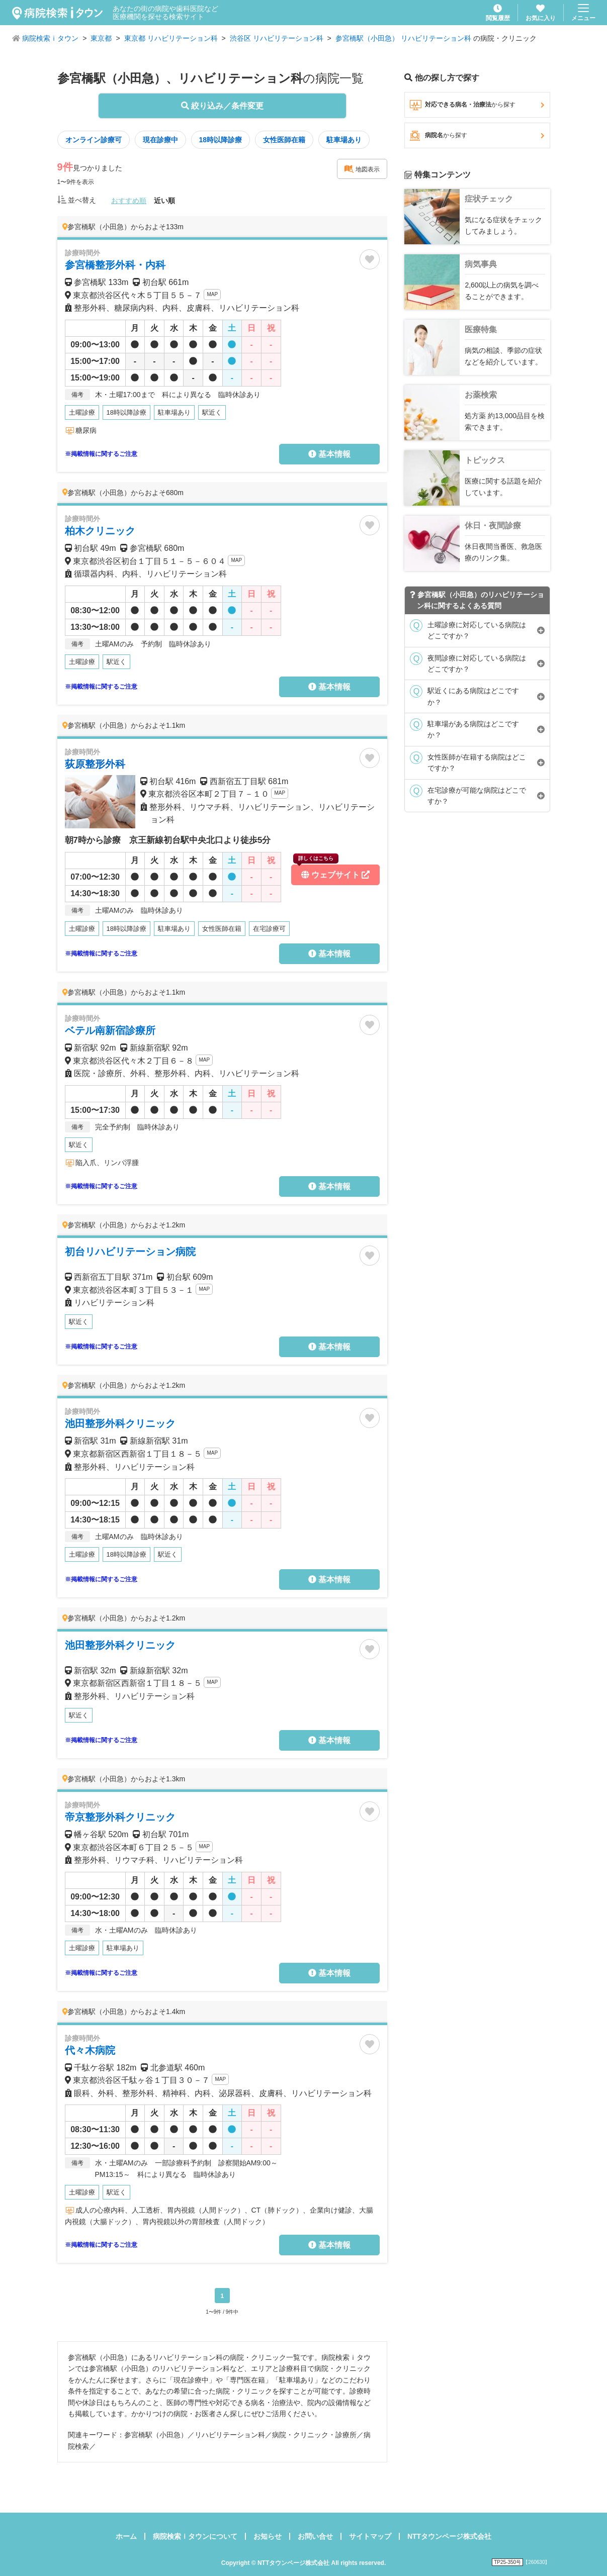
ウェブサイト (331, 872)
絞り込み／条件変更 (222, 106)
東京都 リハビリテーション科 (171, 38)
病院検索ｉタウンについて (195, 2536)
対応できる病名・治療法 (477, 105)
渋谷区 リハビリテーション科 (276, 38)
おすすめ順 (128, 201)
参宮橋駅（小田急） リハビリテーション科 (403, 38)
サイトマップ (370, 2536)
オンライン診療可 (93, 140)
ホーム (126, 2536)
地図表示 (362, 169)
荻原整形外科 (95, 764)
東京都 (101, 38)
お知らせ (267, 2536)
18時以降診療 (220, 140)
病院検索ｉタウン (50, 38)
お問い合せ (315, 2536)
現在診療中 (160, 140)
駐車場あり (344, 140)
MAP (212, 294)
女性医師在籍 (284, 140)
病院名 (477, 136)
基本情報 (329, 454)
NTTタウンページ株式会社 (449, 2536)
